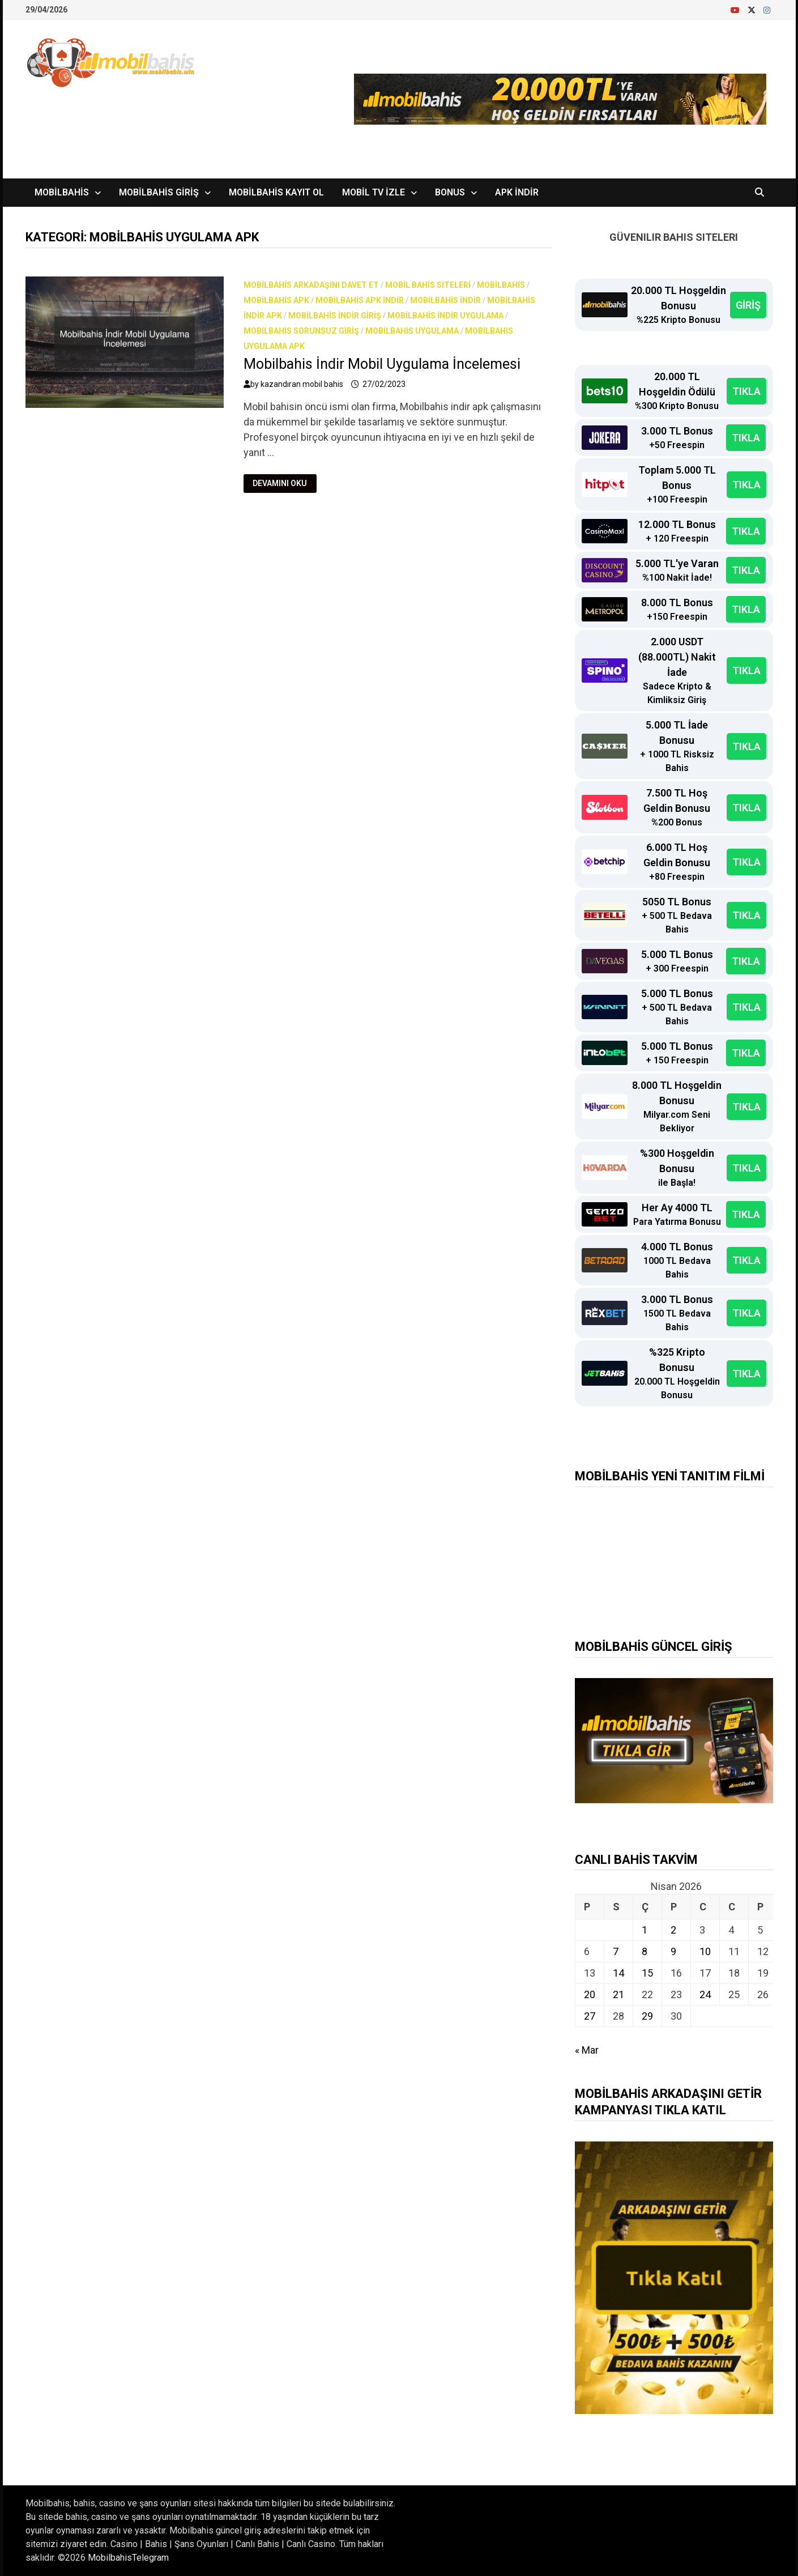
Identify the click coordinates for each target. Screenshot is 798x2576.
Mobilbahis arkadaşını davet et (311, 284)
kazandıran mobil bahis (302, 384)
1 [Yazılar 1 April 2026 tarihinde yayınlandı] (644, 1930)
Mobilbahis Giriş (159, 192)
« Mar (587, 2050)
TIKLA (746, 391)
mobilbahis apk (276, 300)
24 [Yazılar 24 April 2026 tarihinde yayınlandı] (705, 1994)
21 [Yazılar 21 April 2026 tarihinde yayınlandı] (618, 1994)
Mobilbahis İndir (445, 300)
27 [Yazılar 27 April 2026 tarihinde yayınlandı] (589, 2016)
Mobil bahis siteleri (428, 284)
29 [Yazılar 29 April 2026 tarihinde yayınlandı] (647, 2016)
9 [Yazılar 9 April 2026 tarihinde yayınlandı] (673, 1951)
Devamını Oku (279, 483)
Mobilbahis (62, 192)
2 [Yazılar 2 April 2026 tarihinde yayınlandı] (673, 1930)
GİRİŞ (748, 305)
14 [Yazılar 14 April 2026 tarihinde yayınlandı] (618, 1973)
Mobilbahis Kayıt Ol (276, 192)
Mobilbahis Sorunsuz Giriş (301, 330)
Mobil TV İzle (373, 192)
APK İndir (517, 192)
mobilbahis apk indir (359, 300)
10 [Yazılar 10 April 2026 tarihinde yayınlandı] (705, 1951)
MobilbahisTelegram (128, 2557)
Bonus (450, 192)
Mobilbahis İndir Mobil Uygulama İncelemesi (382, 364)
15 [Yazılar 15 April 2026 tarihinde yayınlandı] (647, 1973)
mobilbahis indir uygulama (445, 315)
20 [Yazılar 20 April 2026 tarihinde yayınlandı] (589, 1994)
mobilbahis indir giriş (334, 315)
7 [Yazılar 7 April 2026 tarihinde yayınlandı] (615, 1951)
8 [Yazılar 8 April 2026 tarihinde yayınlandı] (644, 1951)
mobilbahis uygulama (412, 330)
